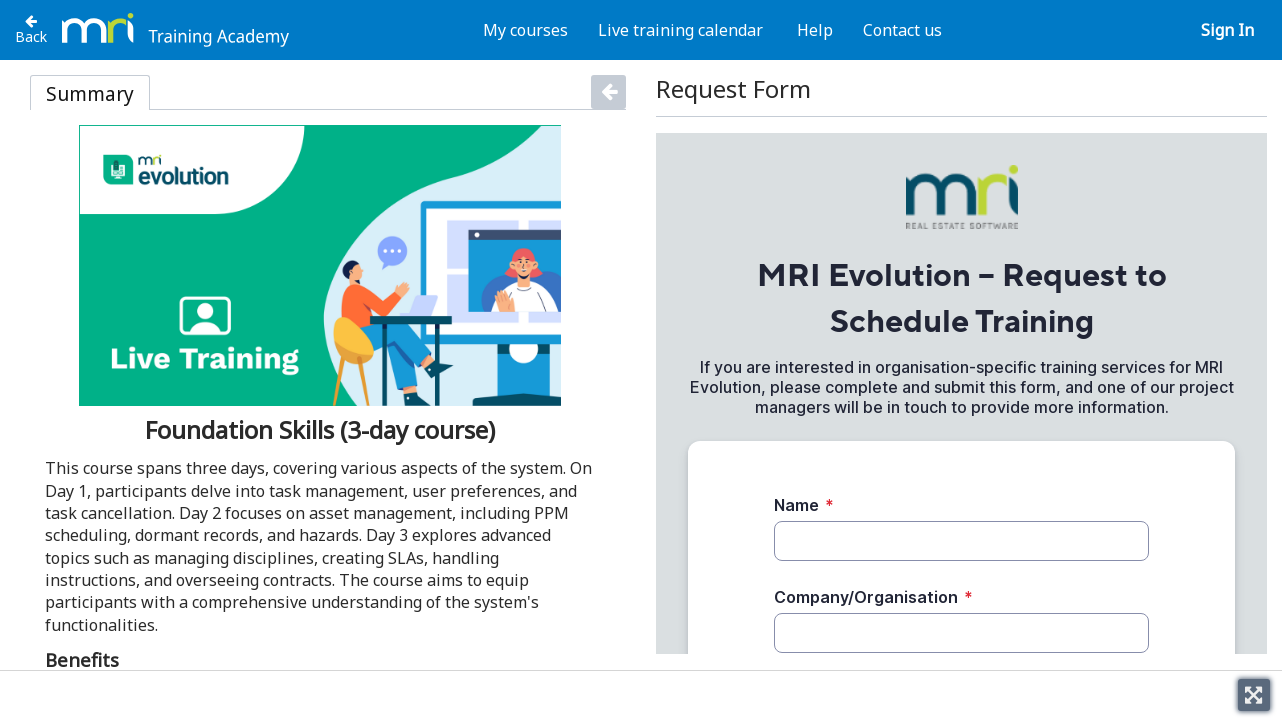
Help (815, 30)
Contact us (902, 30)
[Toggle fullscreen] (1254, 695)
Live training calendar (680, 30)
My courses (525, 30)
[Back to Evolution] (31, 29)
